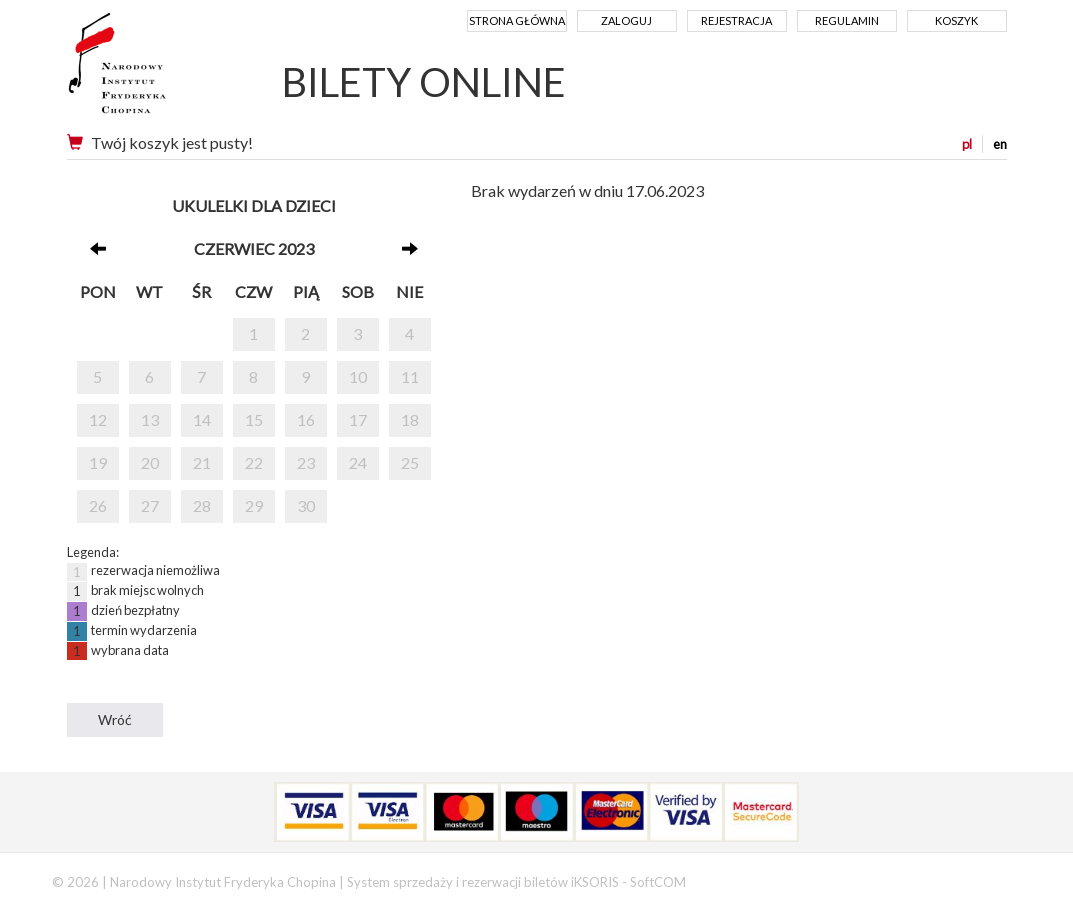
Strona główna (517, 20)
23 (306, 462)
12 (98, 419)
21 (202, 462)
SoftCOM (658, 882)
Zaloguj (626, 20)
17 (358, 419)
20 (150, 462)
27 (150, 505)
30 (306, 505)
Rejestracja (736, 20)
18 (410, 419)
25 (410, 462)
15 (254, 419)
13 (150, 419)
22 (254, 462)
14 (202, 419)
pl (967, 144)
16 (306, 419)
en (1000, 144)
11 (410, 376)
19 (98, 462)
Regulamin (847, 20)
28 (202, 505)
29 (254, 505)
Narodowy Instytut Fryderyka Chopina (154, 70)
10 (358, 376)
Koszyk (956, 20)
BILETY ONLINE (424, 82)
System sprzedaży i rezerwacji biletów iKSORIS (483, 882)
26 (98, 505)
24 (358, 462)
